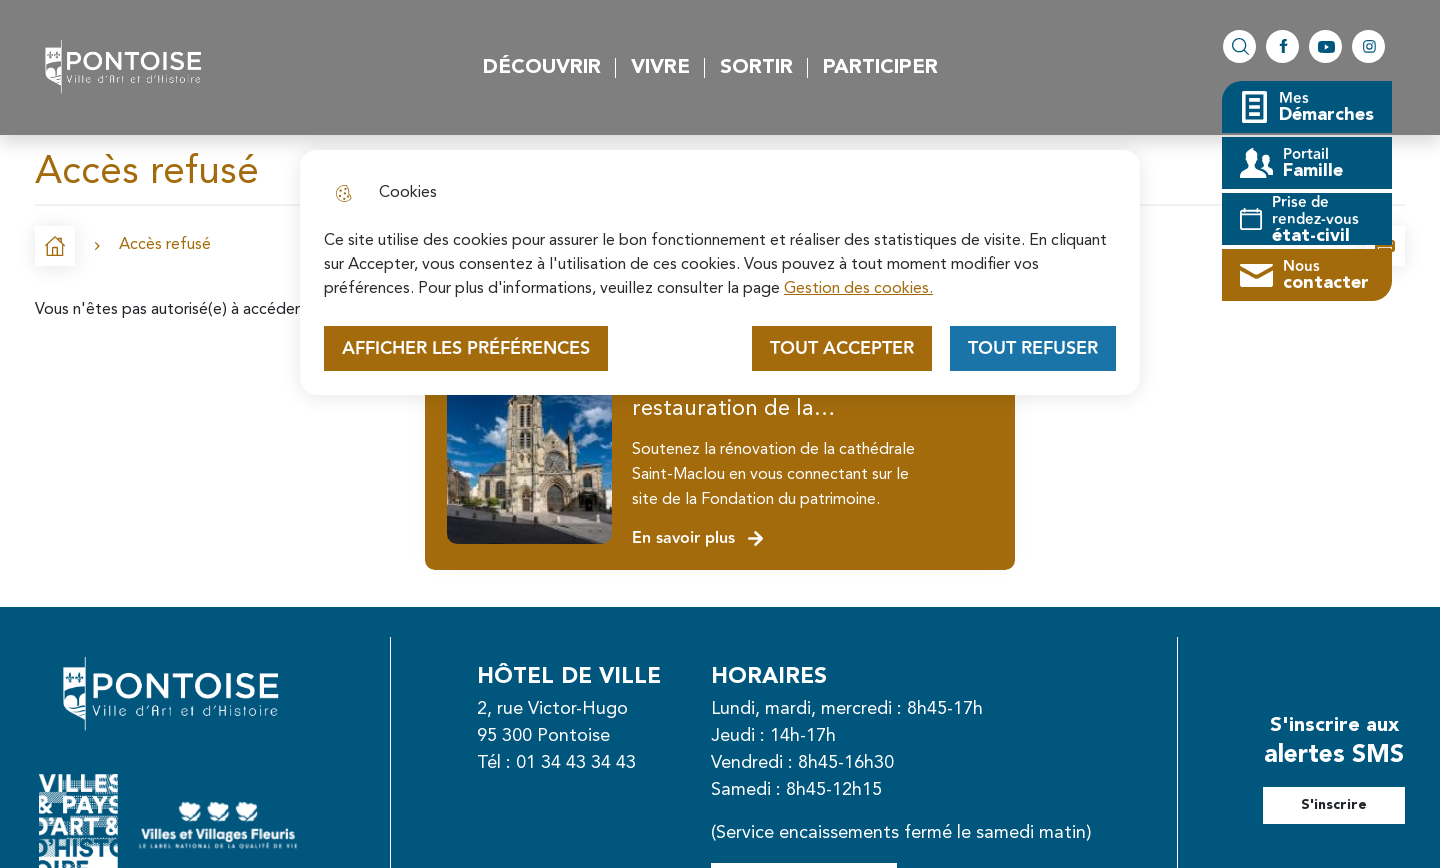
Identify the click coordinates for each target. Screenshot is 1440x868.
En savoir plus (698, 538)
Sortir (756, 68)
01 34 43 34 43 (576, 763)
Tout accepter (842, 348)
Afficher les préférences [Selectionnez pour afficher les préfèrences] (466, 348)
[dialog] (720, 272)
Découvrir (542, 68)
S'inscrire (1334, 805)
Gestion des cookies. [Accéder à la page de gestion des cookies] (858, 289)
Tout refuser (1033, 348)
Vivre (660, 68)
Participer (880, 68)
